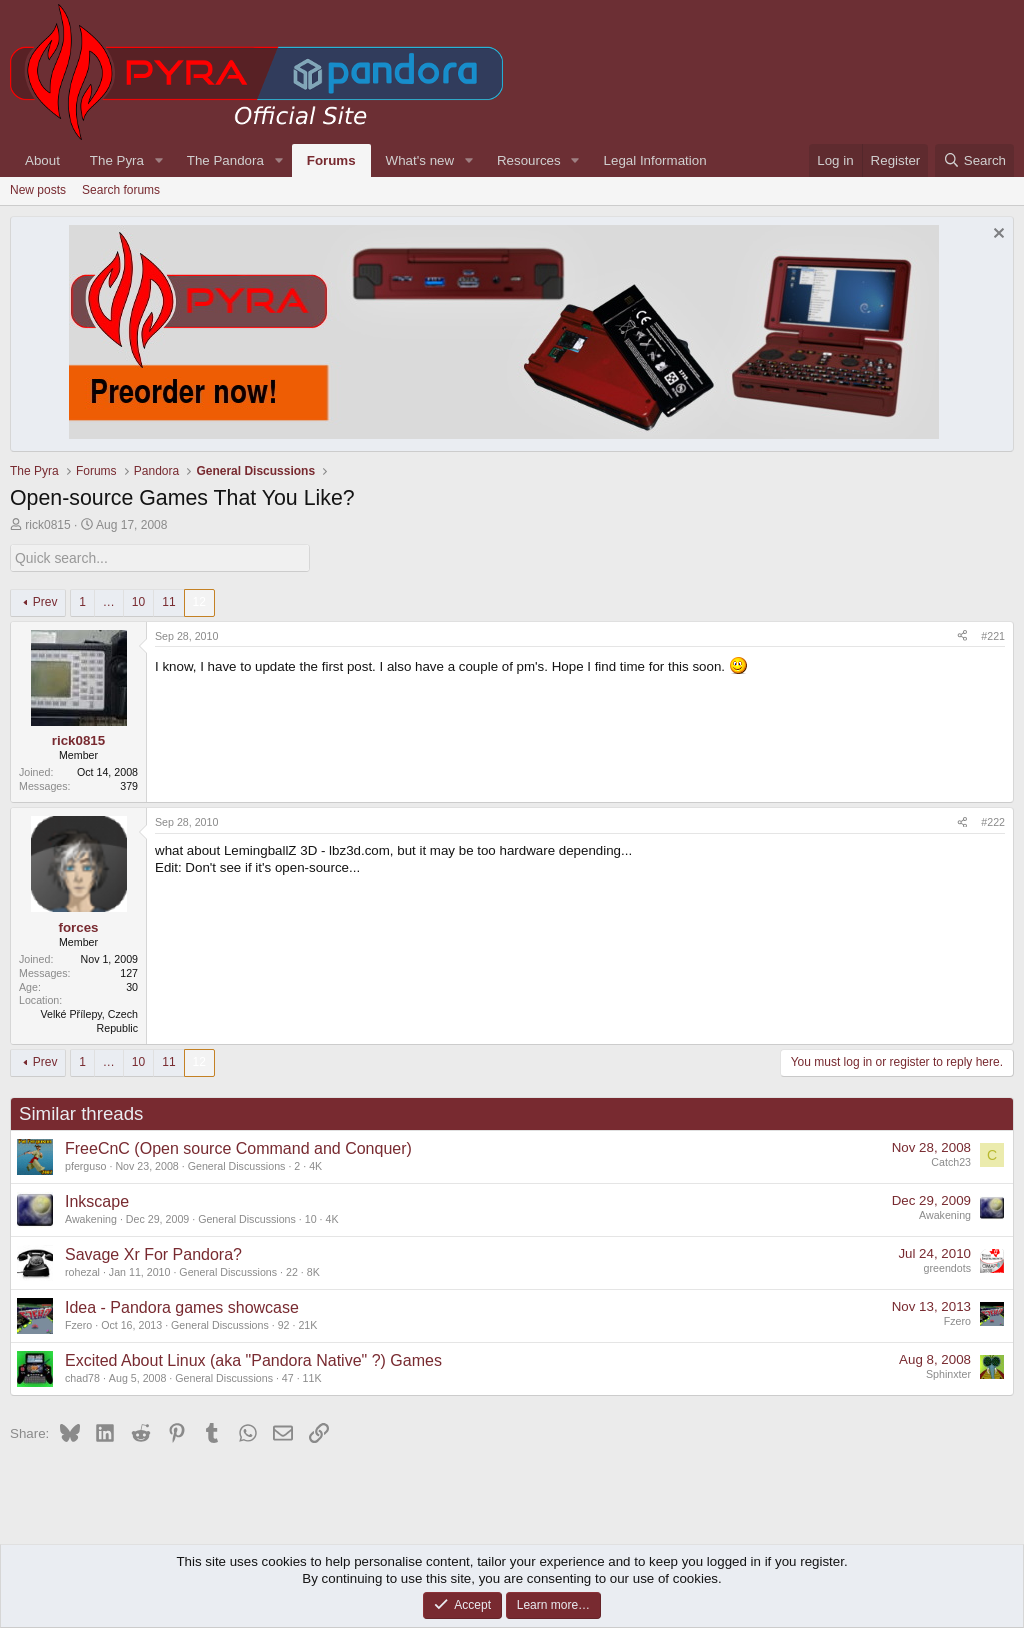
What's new (420, 160)
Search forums (121, 190)
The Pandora (225, 160)
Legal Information (655, 160)
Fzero (78, 1324)
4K (315, 1165)
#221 (993, 635)
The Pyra (117, 160)
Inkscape (97, 1200)
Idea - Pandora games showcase (182, 1306)
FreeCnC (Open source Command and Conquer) (238, 1147)
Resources (529, 160)
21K (307, 1324)
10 (138, 601)
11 (168, 601)
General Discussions (237, 1165)
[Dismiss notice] (996, 235)
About (42, 160)
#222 (993, 821)
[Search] (974, 160)
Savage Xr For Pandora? (153, 1253)
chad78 (82, 1377)
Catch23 (951, 1161)
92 (284, 1324)
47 (288, 1377)
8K (313, 1271)
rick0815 (47, 525)
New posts (38, 190)
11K (312, 1377)
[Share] (962, 636)
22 (292, 1271)
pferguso (85, 1165)
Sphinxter (948, 1373)
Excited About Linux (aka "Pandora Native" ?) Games (253, 1359)
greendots (947, 1267)
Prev (45, 601)
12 (199, 601)
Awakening (91, 1218)
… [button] (109, 601)
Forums (331, 160)
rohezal (82, 1271)
